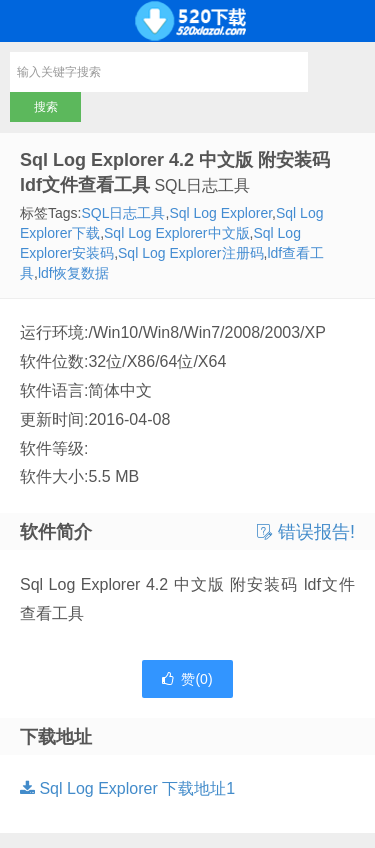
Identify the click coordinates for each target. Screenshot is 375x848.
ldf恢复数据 (73, 273)
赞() (187, 679)
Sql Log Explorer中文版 (177, 233)
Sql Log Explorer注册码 (191, 253)
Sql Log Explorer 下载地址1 (127, 788)
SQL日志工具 (123, 213)
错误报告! (306, 532)
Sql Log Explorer (220, 213)
